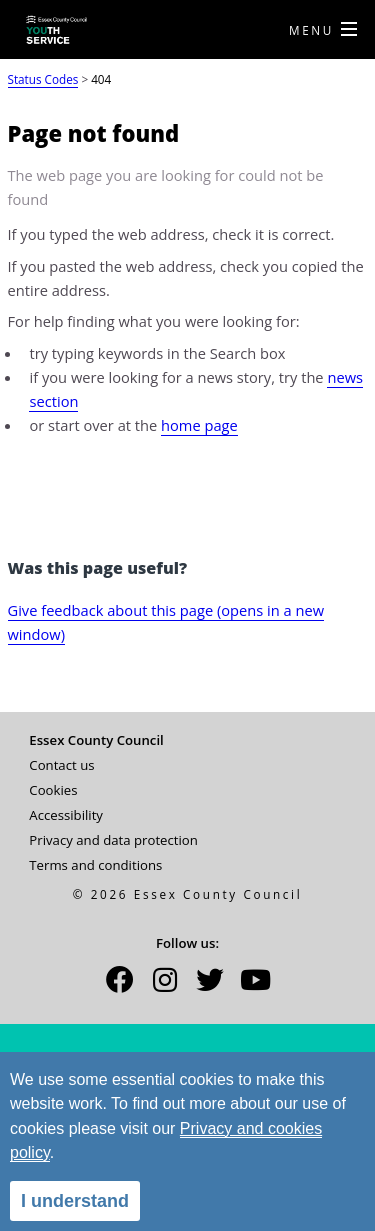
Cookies (53, 790)
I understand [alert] (75, 1201)
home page (199, 425)
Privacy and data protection (113, 840)
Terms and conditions (95, 865)
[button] (120, 986)
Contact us (61, 765)
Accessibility (66, 815)
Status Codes (43, 79)
